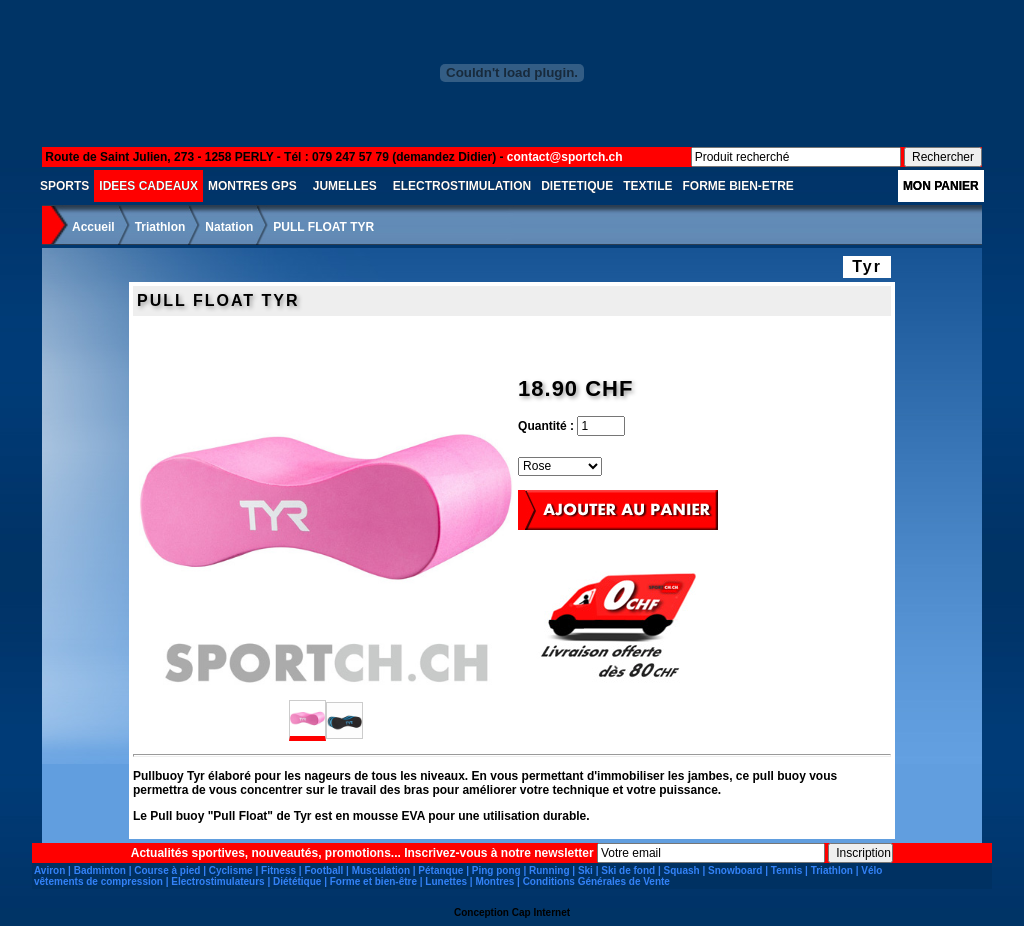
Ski (585, 870)
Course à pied (167, 870)
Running (549, 870)
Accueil (93, 227)
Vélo (871, 870)
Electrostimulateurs (217, 881)
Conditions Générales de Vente (596, 881)
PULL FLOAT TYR (323, 227)
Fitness (278, 870)
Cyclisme (231, 870)
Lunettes (446, 881)
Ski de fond (628, 870)
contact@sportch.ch (565, 157)
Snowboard (735, 870)
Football (323, 870)
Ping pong (496, 870)
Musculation (381, 870)
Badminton (100, 870)
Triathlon (160, 227)
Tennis (786, 870)
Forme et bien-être (373, 881)
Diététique (297, 881)
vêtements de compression (98, 881)
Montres (494, 881)
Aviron (49, 870)
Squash (682, 870)
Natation (229, 227)
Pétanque (440, 870)
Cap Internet (541, 912)
